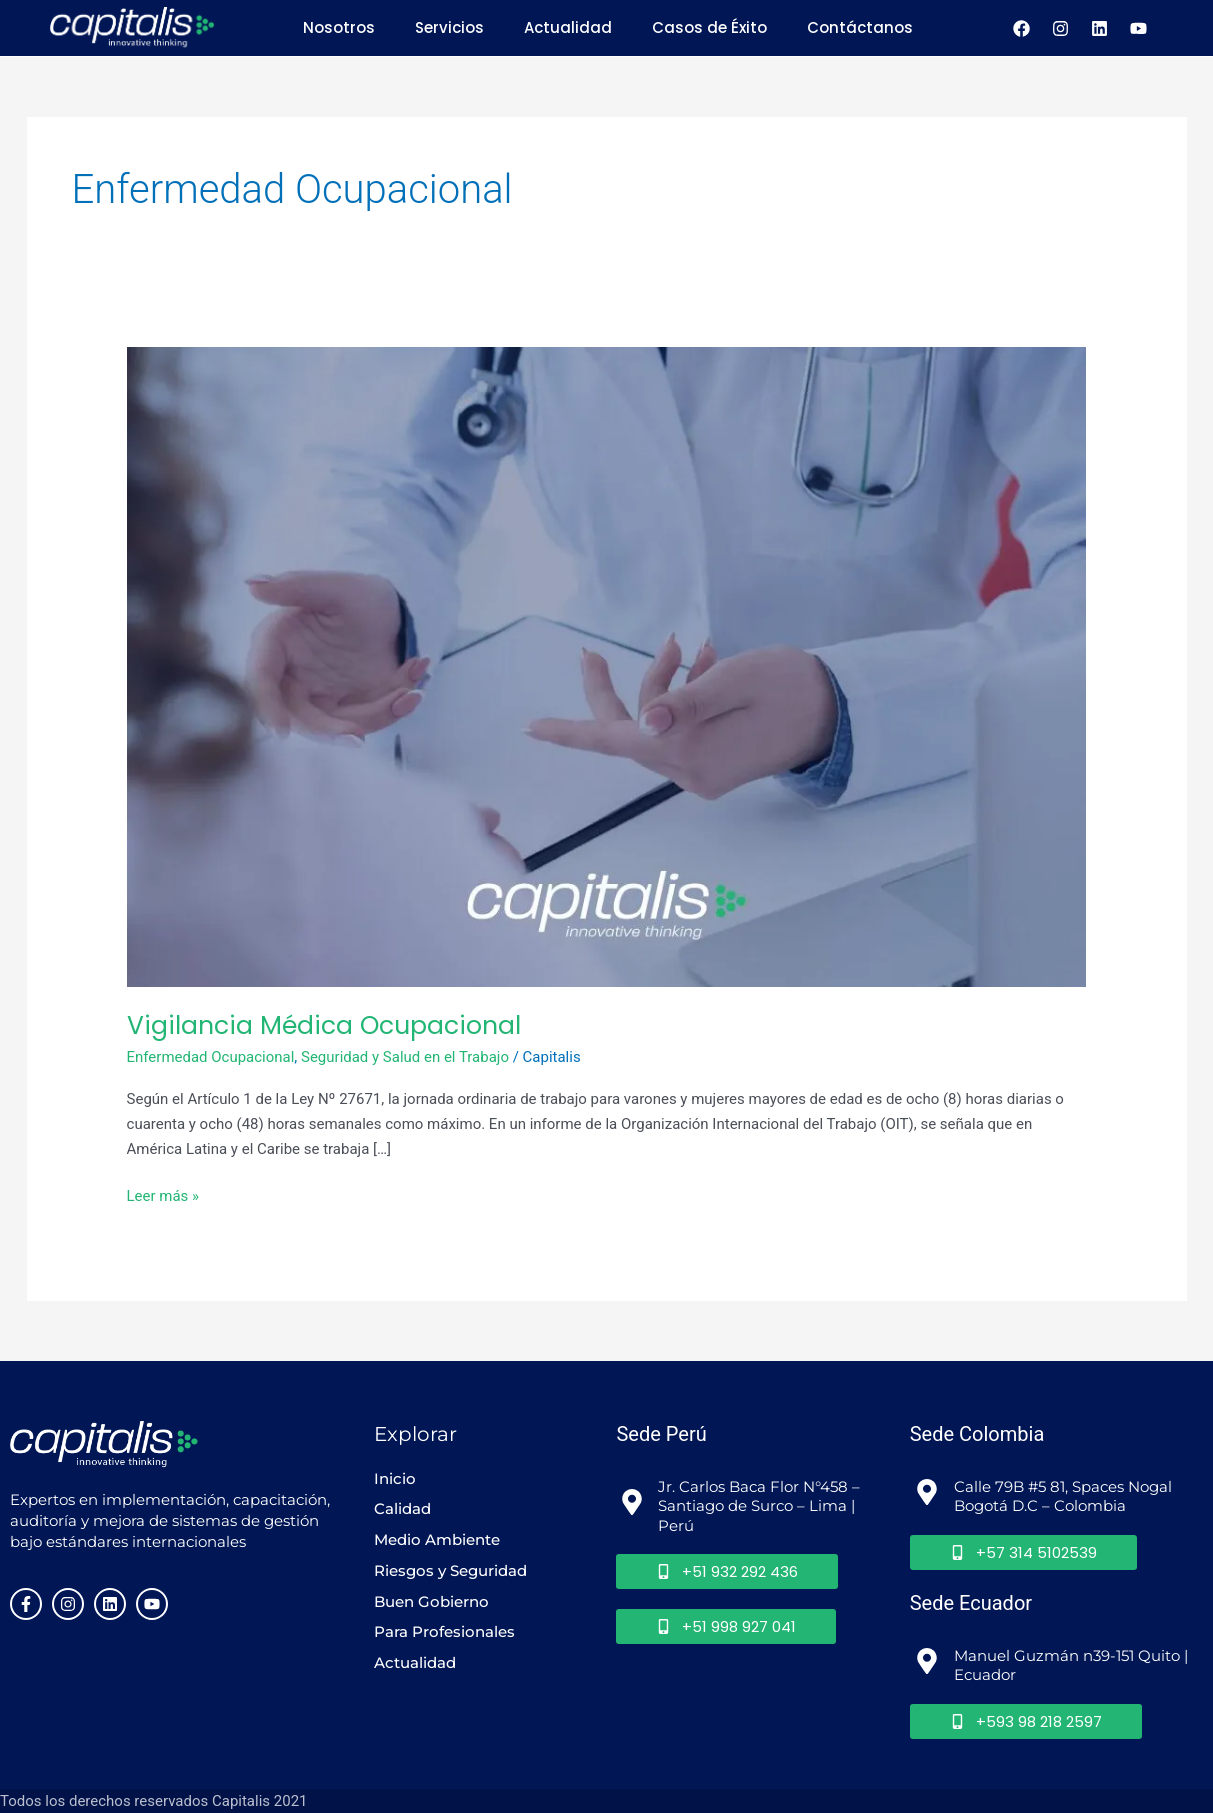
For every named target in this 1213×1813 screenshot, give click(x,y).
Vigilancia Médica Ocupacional (324, 1024)
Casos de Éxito (709, 27)
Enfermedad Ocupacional (211, 1056)
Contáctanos (860, 27)
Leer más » (163, 1193)
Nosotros (339, 27)
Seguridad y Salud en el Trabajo (405, 1056)
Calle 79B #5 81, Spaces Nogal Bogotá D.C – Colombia (1065, 1495)
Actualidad (568, 27)
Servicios (449, 27)
